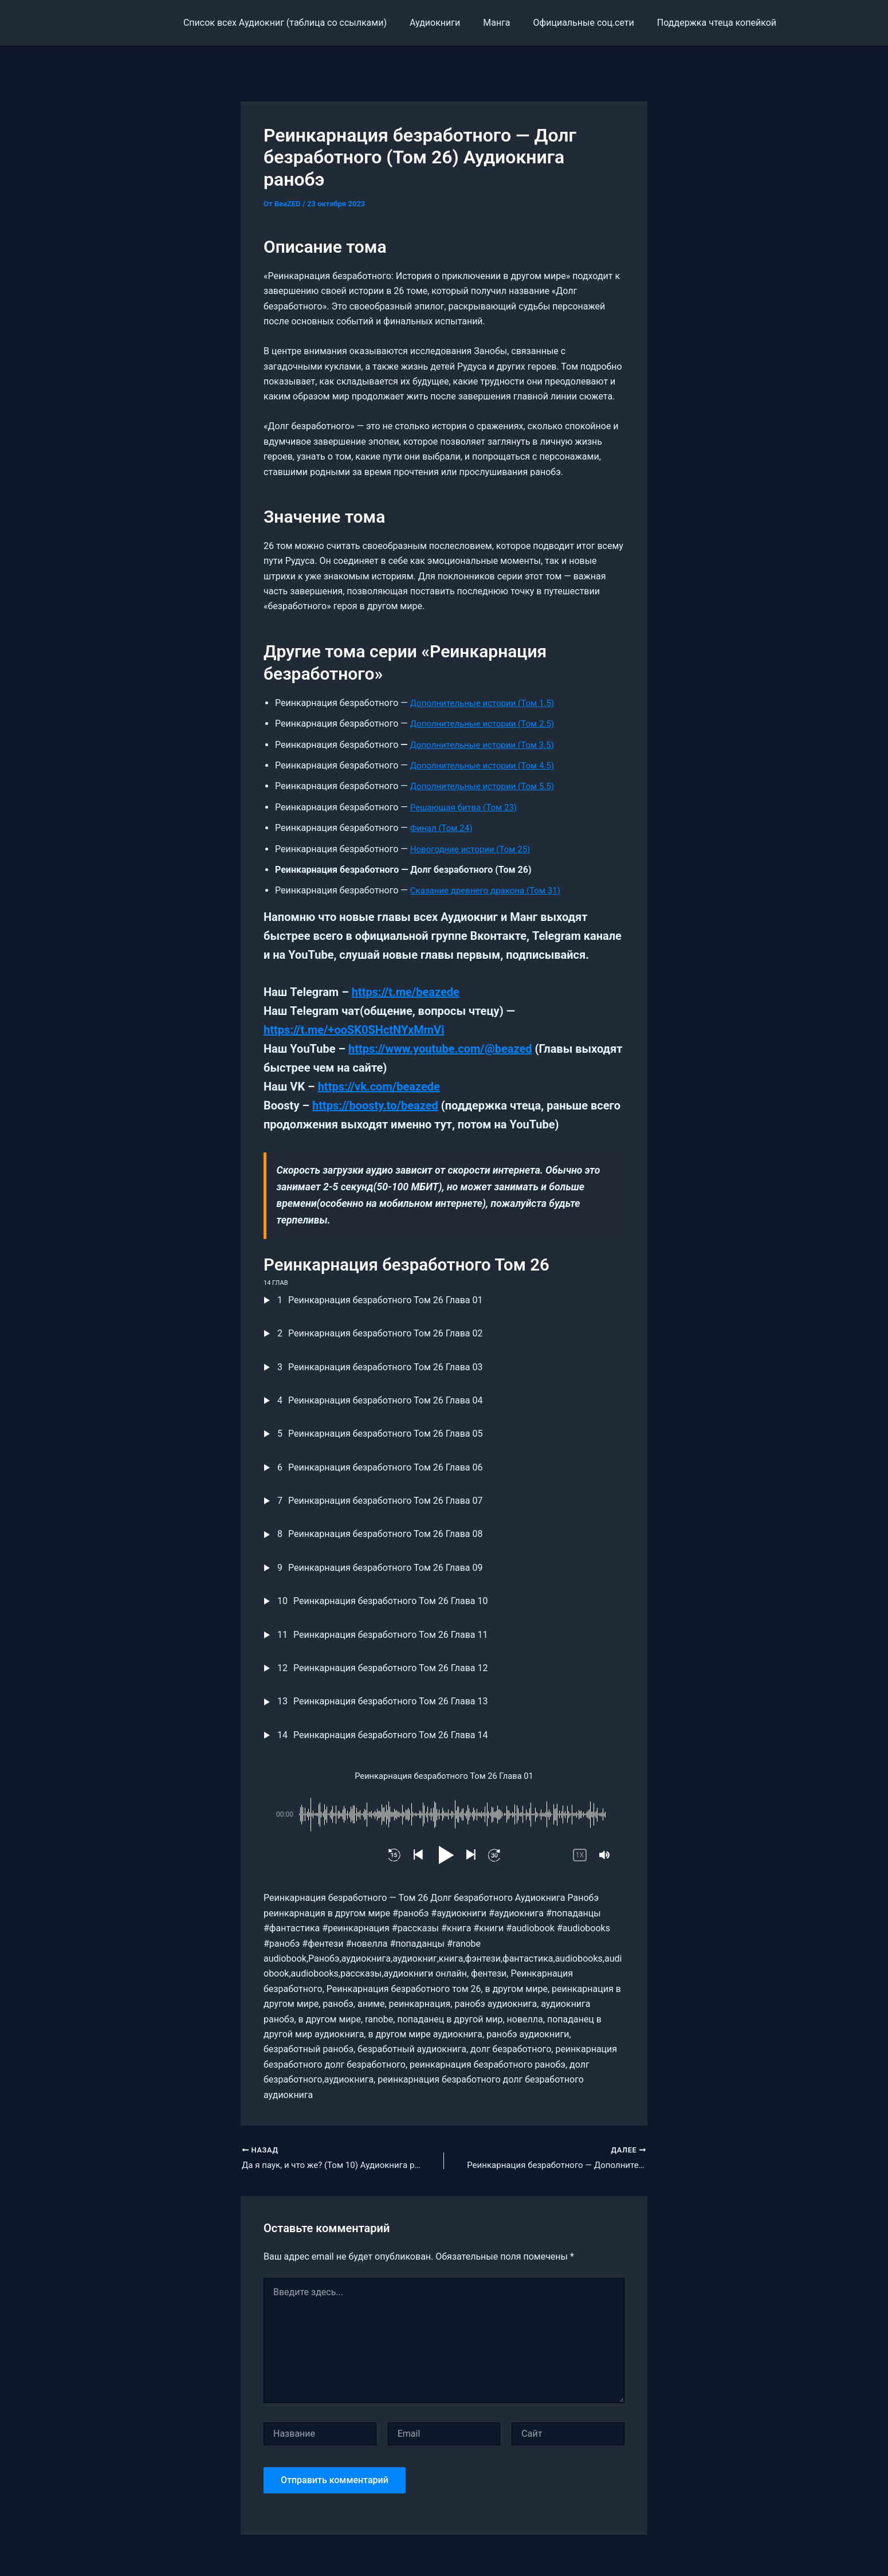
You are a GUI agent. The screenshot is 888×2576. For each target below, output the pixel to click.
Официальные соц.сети (590, 22)
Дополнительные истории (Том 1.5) (486, 702)
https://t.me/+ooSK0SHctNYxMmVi (354, 1030)
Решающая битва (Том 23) (467, 807)
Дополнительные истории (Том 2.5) (486, 723)
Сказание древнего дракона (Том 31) (490, 890)
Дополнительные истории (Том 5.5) (486, 786)
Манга (507, 22)
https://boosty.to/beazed (375, 1105)
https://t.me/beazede (405, 992)
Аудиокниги (451, 22)
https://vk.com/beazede (379, 1086)
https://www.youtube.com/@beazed (440, 1049)
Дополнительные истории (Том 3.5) (486, 744)
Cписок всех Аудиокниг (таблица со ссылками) (305, 22)
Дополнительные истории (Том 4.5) (486, 765)
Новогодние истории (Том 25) (474, 849)
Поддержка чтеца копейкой (719, 22)
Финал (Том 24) (443, 827)
